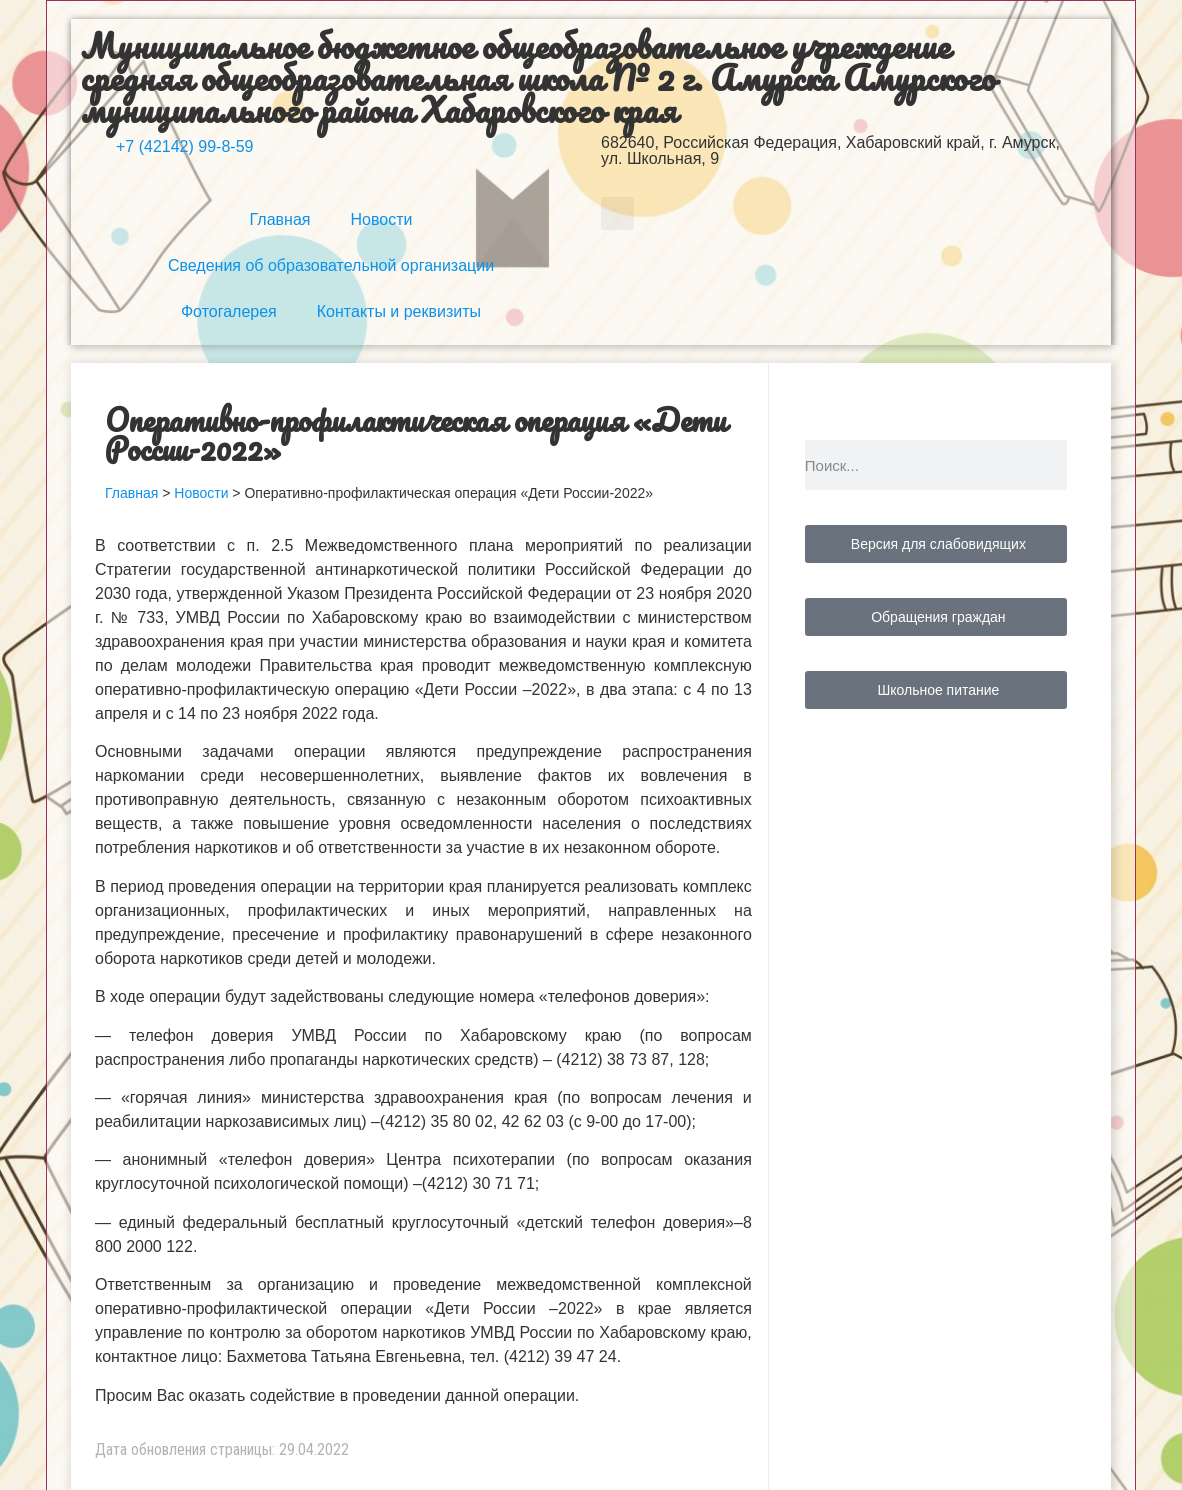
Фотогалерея (229, 311)
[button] (617, 213)
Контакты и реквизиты (399, 311)
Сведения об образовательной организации (331, 265)
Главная (280, 219)
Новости (381, 219)
